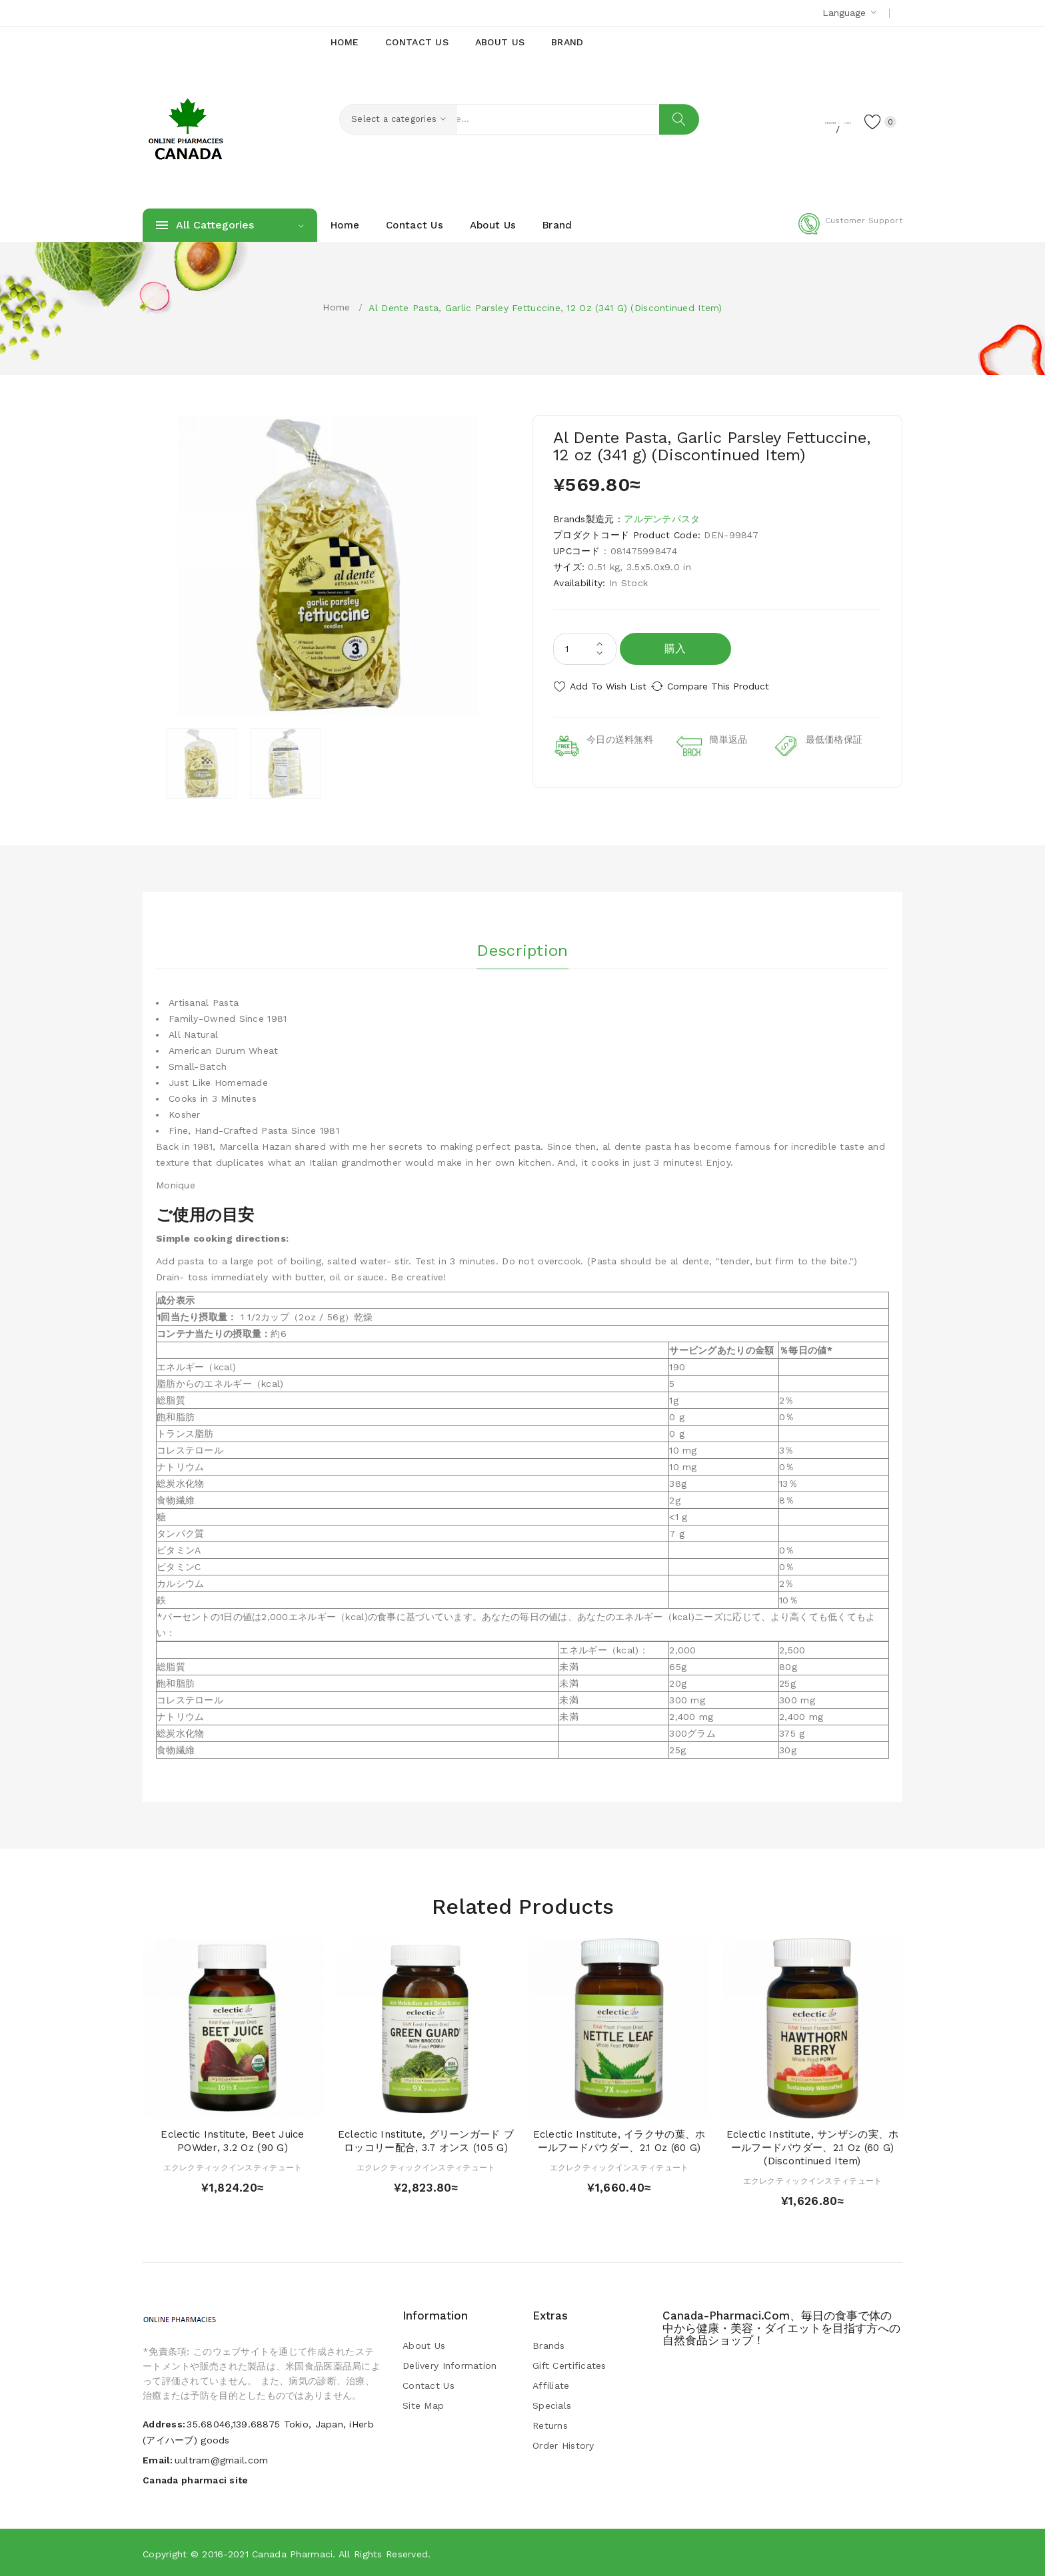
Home (336, 307)
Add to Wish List (608, 686)
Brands (548, 2344)
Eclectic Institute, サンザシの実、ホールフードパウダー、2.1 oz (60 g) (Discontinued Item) (812, 2147)
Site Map (423, 2404)
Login (819, 120)
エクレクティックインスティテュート (233, 2166)
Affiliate (551, 2384)
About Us (424, 2344)
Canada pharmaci (292, 2552)
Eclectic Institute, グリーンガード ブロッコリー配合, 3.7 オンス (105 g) (426, 2140)
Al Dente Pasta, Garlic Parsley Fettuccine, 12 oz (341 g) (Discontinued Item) (545, 307)
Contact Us (429, 2384)
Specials (551, 2404)
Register (769, 120)
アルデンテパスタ (662, 519)
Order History (563, 2444)
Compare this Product (733, 686)
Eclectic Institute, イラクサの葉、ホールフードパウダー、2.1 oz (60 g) (619, 2140)
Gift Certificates (569, 2364)
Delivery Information (450, 2364)
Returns (550, 2424)
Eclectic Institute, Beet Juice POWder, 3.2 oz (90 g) (232, 2140)
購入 (675, 648)
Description (522, 945)
